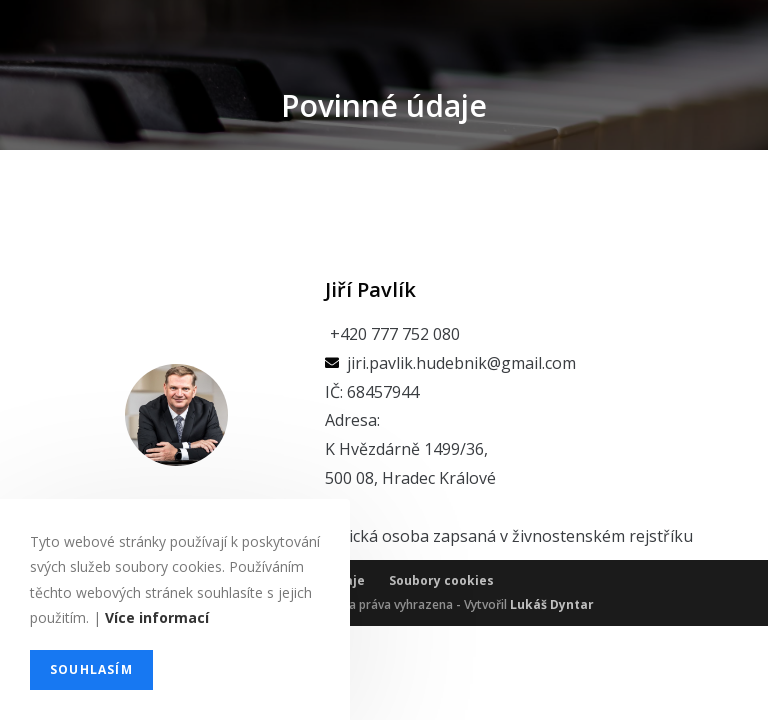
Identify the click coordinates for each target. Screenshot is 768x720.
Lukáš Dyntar (552, 698)
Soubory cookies (441, 674)
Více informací (157, 617)
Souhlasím (91, 669)
